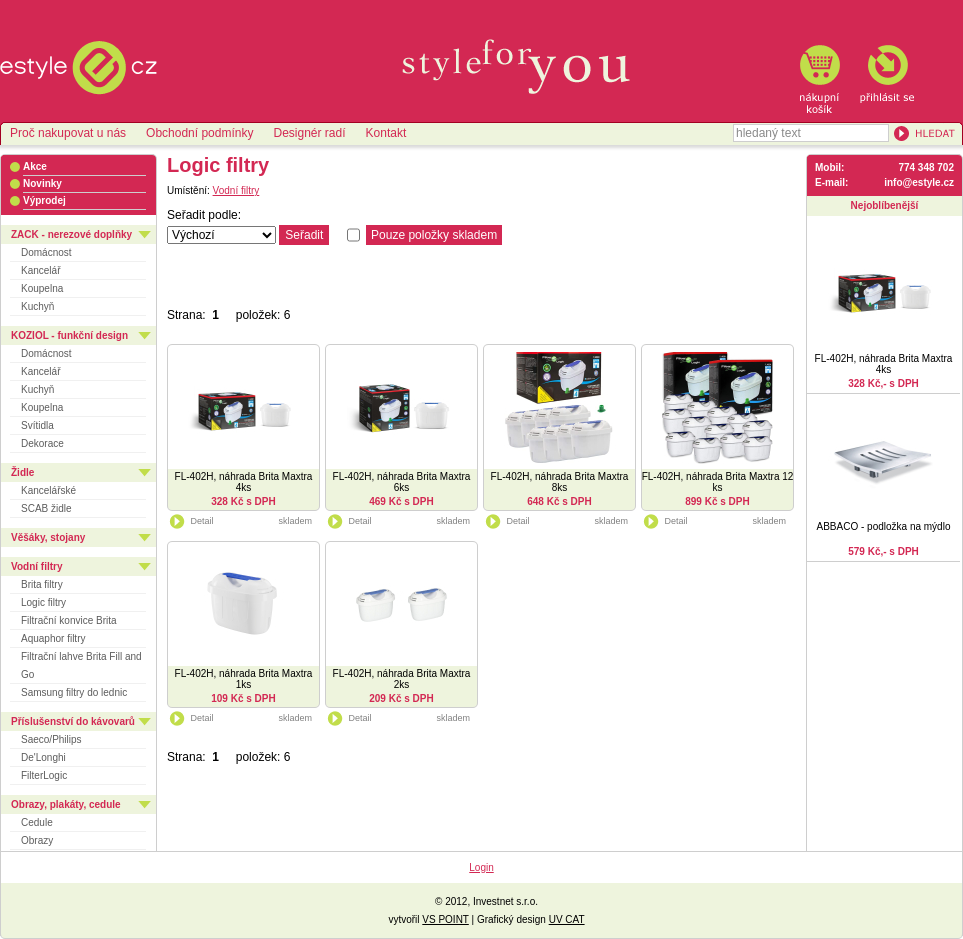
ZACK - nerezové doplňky (71, 234)
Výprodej (44, 200)
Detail (190, 521)
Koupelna (42, 288)
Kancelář (40, 270)
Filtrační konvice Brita (69, 620)
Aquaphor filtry (53, 638)
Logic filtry (43, 602)
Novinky (42, 183)
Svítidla (37, 425)
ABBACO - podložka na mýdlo (884, 526)
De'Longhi (43, 757)
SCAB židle (46, 508)
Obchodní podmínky (199, 133)
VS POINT (445, 919)
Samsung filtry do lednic (74, 692)
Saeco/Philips (51, 739)
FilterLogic (44, 775)
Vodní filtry (36, 566)
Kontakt (386, 133)
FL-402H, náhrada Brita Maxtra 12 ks (718, 482)
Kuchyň (37, 306)
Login (481, 867)
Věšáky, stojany (48, 537)
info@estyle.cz (919, 182)
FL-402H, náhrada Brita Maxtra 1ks (244, 679)
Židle (22, 472)
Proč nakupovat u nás (68, 133)
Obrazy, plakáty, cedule (66, 804)
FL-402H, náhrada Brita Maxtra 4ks (244, 482)
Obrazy (37, 840)
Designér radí (309, 133)
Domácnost (46, 252)
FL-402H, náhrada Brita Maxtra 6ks (402, 482)
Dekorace (42, 443)
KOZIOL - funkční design (69, 335)
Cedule (37, 822)
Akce (35, 166)
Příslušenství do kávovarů (73, 721)
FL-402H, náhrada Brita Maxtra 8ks (560, 482)
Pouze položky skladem (434, 235)
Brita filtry (42, 584)
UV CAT (567, 919)
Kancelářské (48, 490)
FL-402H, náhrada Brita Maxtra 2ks (402, 679)
